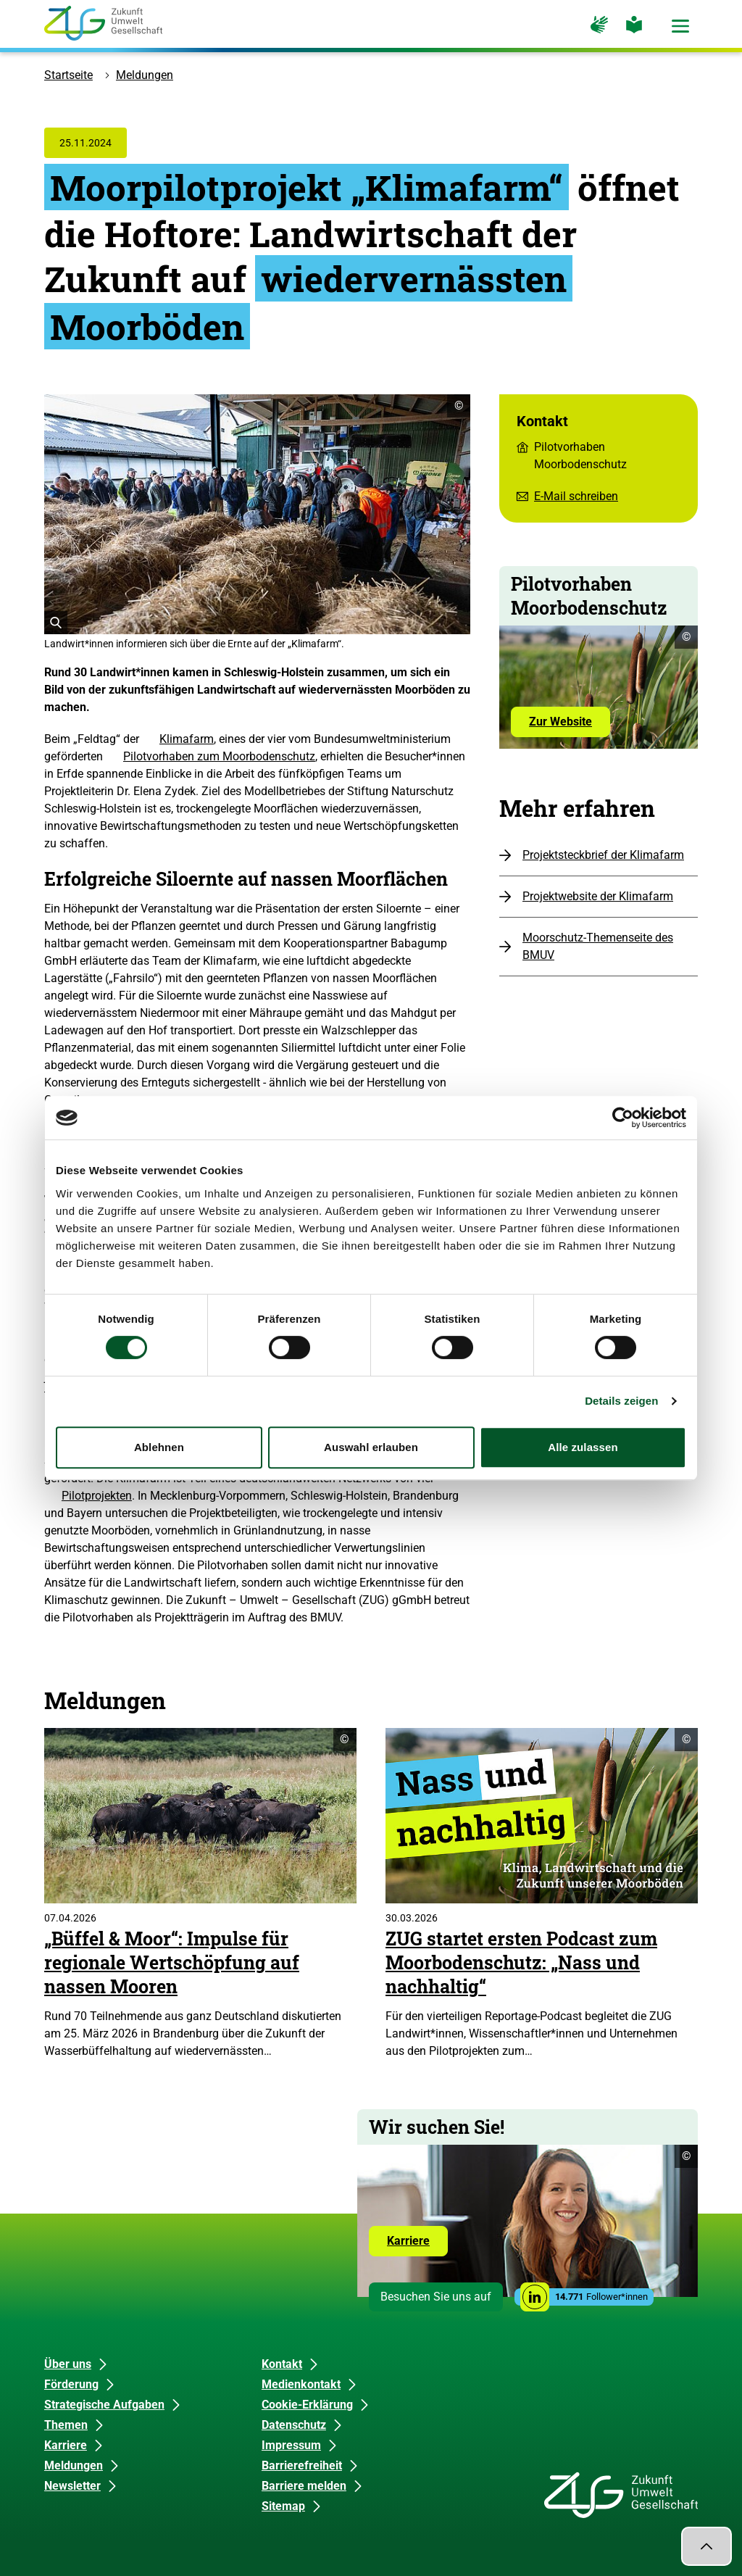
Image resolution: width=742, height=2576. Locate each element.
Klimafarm (186, 739)
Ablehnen (159, 1447)
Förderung (71, 2384)
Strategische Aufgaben (104, 2404)
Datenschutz (294, 2425)
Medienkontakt (301, 2384)
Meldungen (144, 75)
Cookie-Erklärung (307, 2404)
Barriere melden (304, 2486)
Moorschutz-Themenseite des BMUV (597, 946)
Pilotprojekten (97, 1496)
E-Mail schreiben (576, 496)
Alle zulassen (582, 1447)
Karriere (417, 2244)
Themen (66, 2425)
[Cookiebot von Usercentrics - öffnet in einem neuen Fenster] (622, 1118)
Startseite (68, 75)
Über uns (67, 2364)
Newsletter (72, 2486)
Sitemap (283, 2506)
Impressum (291, 2445)
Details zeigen (621, 1401)
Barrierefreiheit (302, 2465)
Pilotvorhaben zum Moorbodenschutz (219, 756)
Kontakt (282, 2364)
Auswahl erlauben (371, 1447)
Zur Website (569, 725)
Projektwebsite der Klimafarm (597, 896)
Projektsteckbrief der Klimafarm (603, 855)
